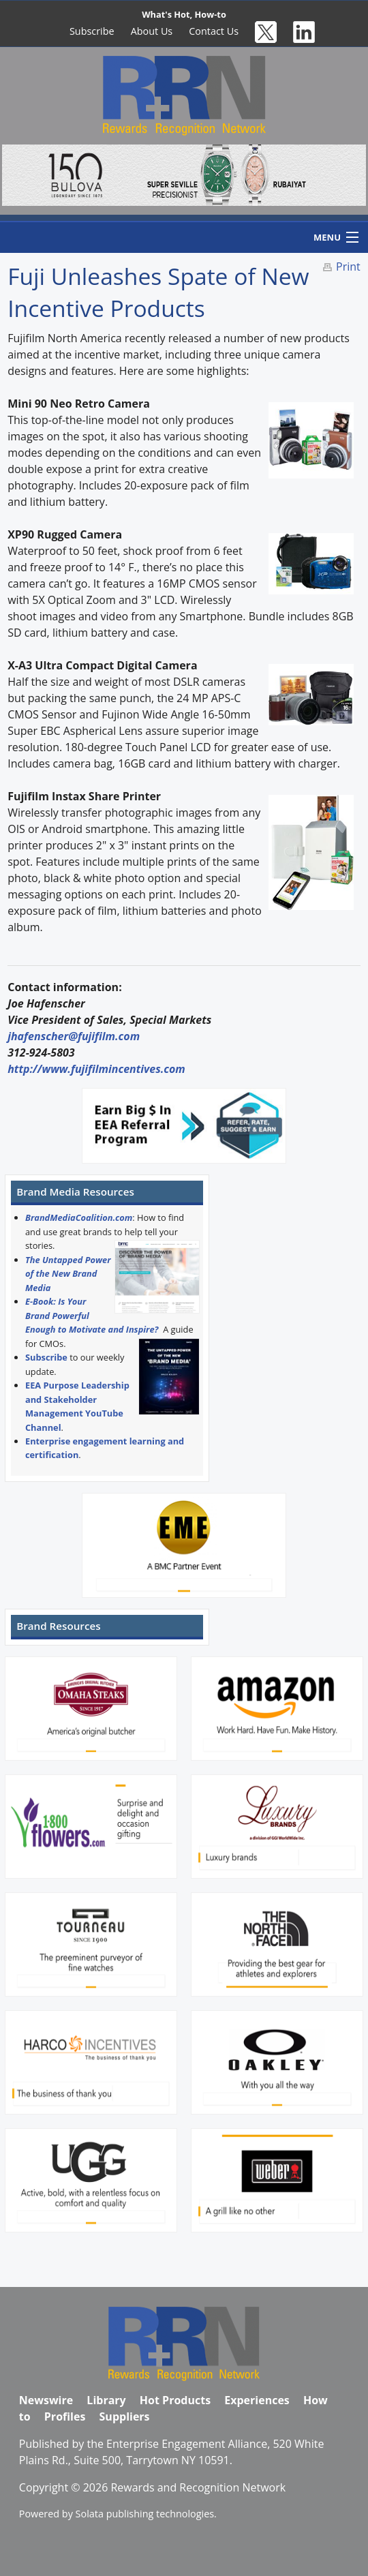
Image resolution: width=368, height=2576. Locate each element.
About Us (152, 31)
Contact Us (214, 31)
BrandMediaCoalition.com (78, 1217)
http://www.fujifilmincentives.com (96, 1068)
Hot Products (175, 2400)
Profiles (65, 2416)
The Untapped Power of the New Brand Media (68, 1274)
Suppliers (124, 2416)
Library (106, 2400)
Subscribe (92, 31)
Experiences (257, 2400)
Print (348, 266)
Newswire (46, 2400)
